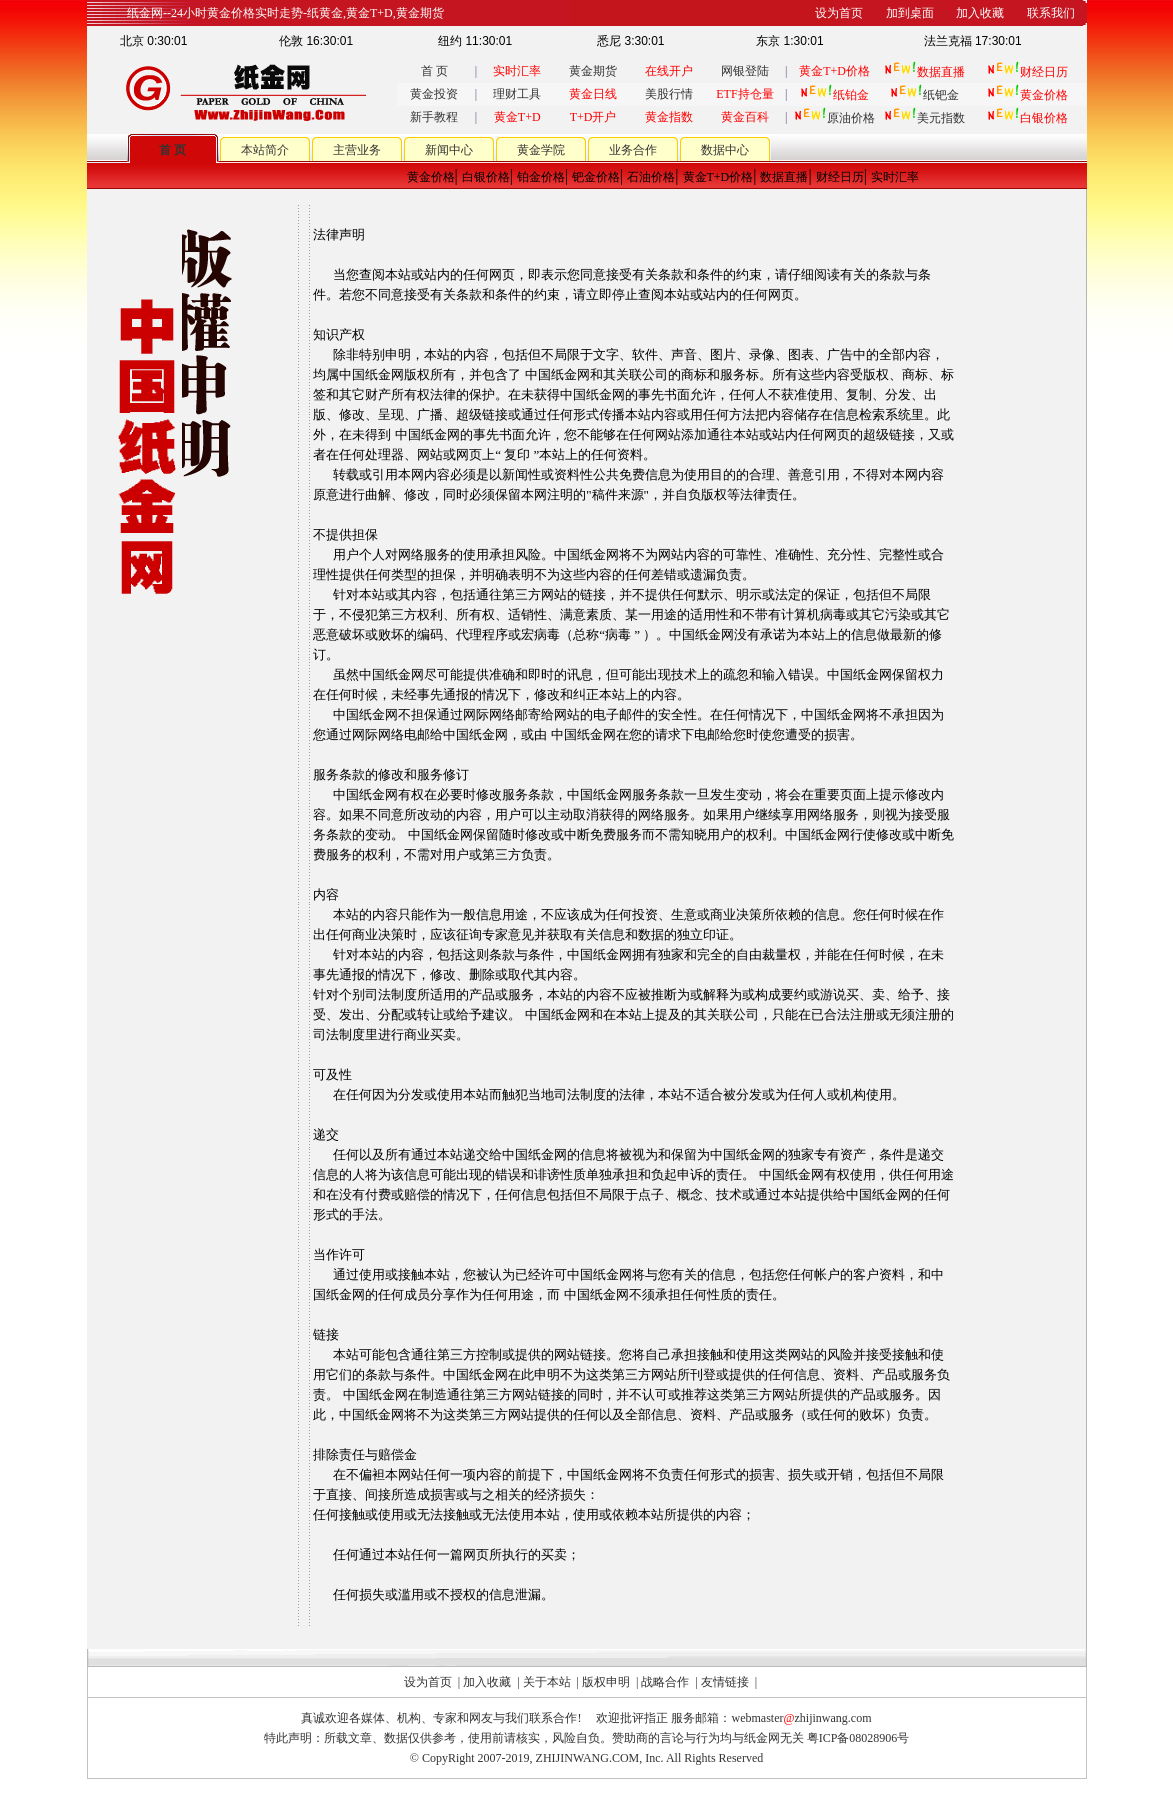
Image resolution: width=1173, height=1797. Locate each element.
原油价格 (834, 118)
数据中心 (725, 150)
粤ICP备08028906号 (858, 1738)
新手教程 (434, 117)
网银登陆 (745, 71)
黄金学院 (541, 150)
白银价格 (486, 177)
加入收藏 (487, 1682)
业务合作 (633, 150)
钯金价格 (596, 177)
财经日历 (840, 177)
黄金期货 (593, 71)
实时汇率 (895, 177)
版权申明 (606, 1682)
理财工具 (517, 94)
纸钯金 (924, 95)
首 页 (434, 71)
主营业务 (357, 150)
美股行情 (669, 94)
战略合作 (665, 1682)
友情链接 (725, 1682)
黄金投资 (434, 94)
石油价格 (651, 177)
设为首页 (428, 1682)
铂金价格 (541, 177)
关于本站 (547, 1682)
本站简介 (265, 150)
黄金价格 (431, 177)
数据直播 (784, 177)
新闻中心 (449, 150)
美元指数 (924, 118)
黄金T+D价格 (718, 177)
